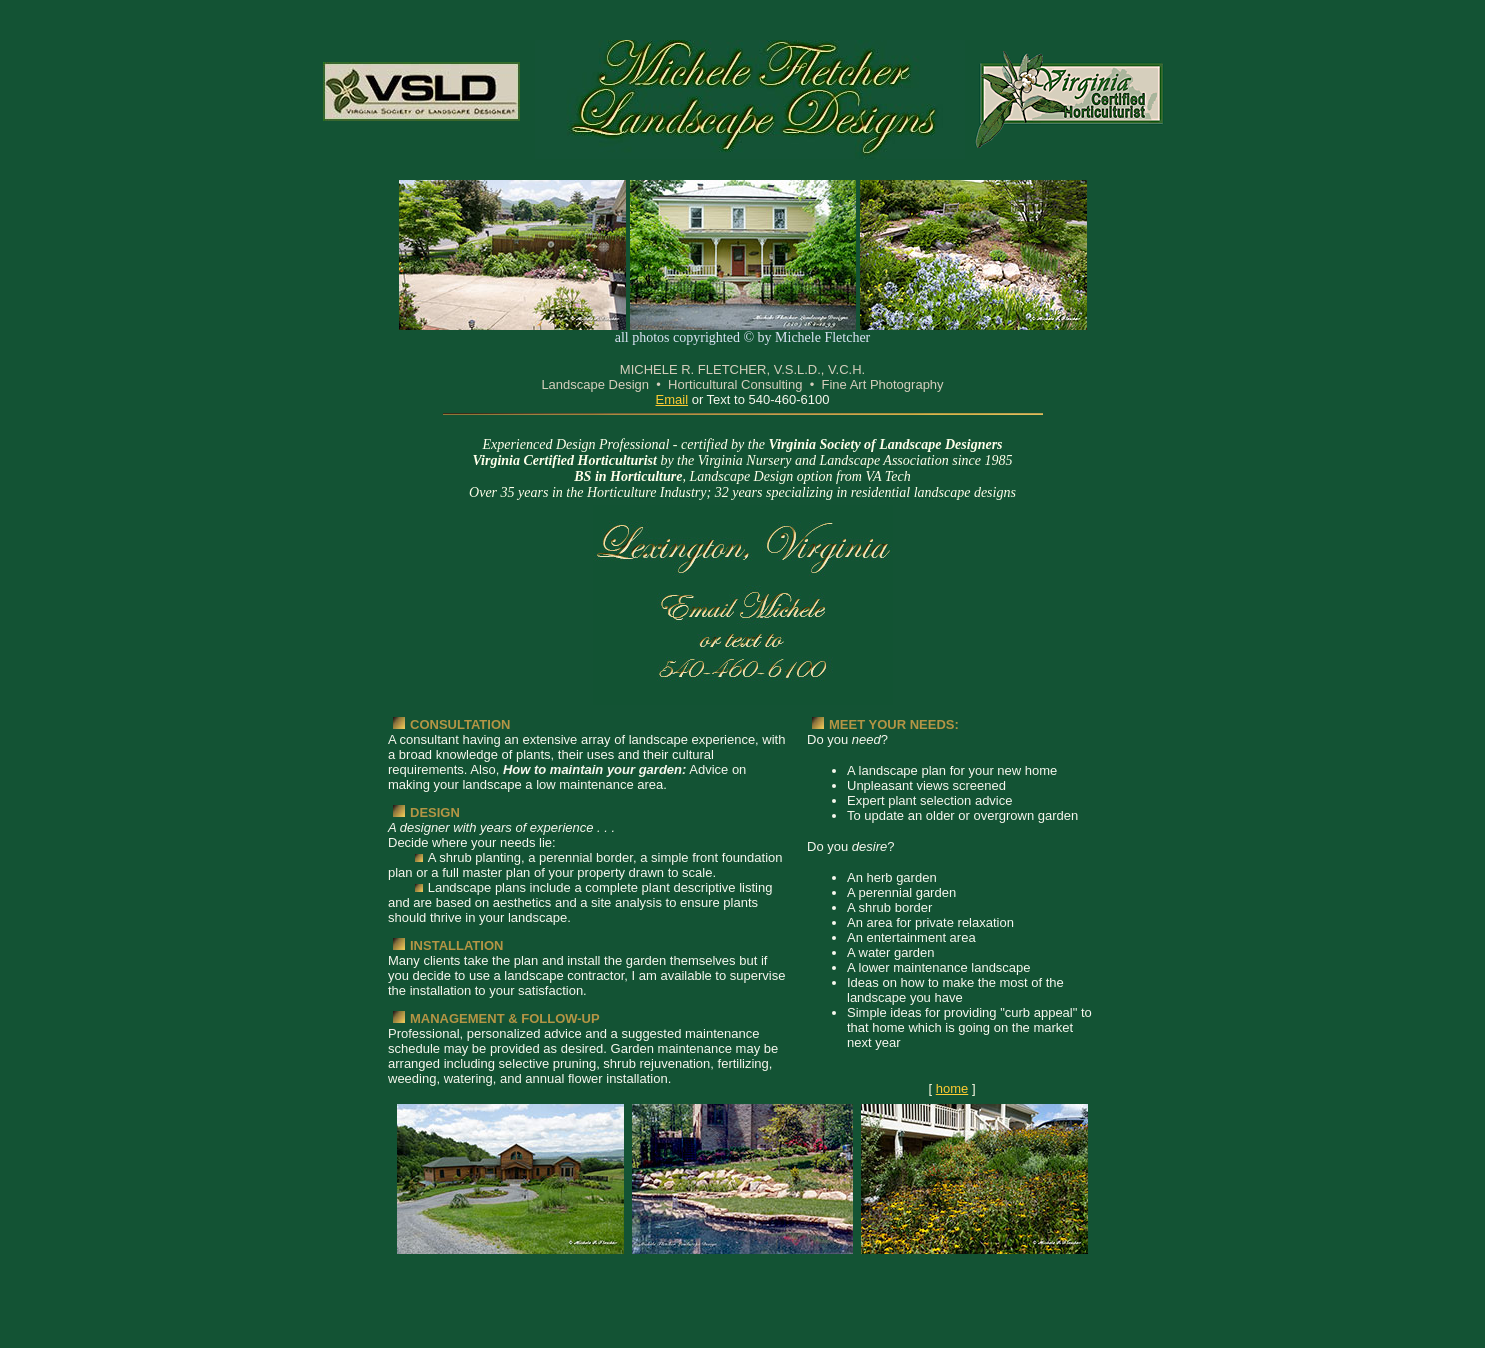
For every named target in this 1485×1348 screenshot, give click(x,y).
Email (672, 399)
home (952, 1088)
